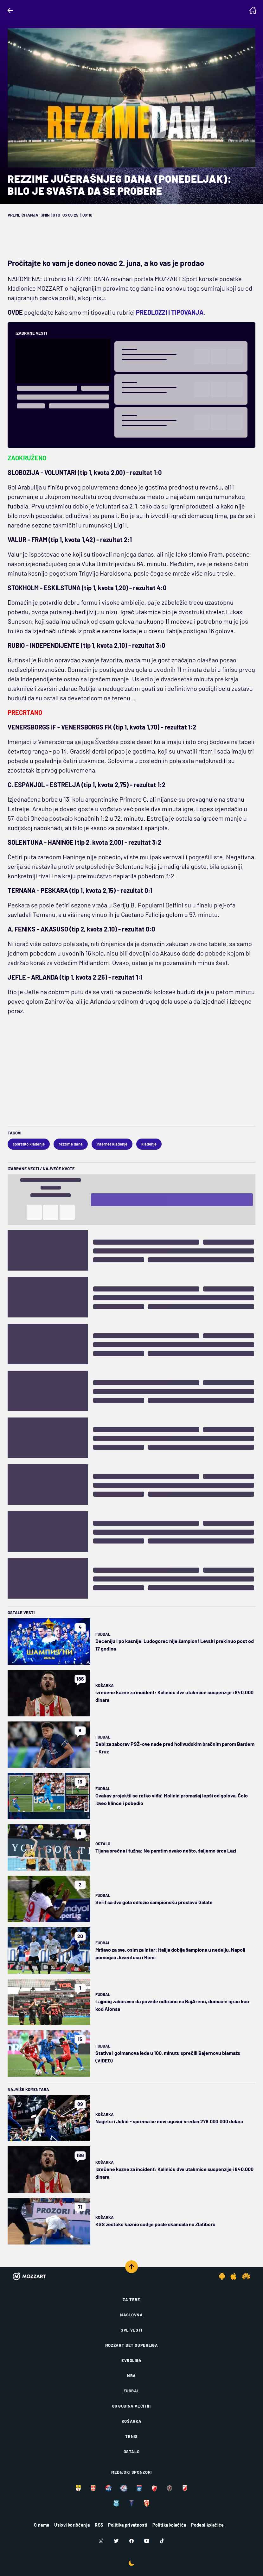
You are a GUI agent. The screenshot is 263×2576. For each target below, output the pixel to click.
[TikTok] (162, 2541)
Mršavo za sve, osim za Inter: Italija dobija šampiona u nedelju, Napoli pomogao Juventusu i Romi (170, 1953)
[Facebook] (131, 2541)
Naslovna (131, 2314)
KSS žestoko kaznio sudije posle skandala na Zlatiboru (155, 2224)
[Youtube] (147, 2541)
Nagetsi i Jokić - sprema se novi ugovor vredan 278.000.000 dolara (169, 2121)
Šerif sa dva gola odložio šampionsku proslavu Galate (154, 1902)
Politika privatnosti (127, 2525)
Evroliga (131, 2360)
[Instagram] (101, 2541)
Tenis (131, 2436)
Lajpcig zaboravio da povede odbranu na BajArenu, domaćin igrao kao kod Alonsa (172, 2005)
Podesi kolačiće (207, 2525)
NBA (131, 2375)
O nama (41, 2525)
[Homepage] (253, 10)
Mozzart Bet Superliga (131, 2345)
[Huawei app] (246, 2276)
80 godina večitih (131, 2406)
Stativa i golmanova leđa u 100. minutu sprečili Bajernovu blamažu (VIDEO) (168, 2056)
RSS (99, 2525)
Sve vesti (131, 2330)
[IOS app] (233, 2276)
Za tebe (131, 2299)
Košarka (104, 1685)
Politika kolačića (169, 2525)
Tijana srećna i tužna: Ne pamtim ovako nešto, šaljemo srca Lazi (165, 1850)
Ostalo (102, 1843)
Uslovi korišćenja (72, 2525)
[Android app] (222, 2276)
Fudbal (102, 1634)
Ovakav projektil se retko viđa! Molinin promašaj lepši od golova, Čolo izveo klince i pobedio (171, 1799)
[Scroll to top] (131, 2266)
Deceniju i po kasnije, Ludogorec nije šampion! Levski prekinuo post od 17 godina (174, 1644)
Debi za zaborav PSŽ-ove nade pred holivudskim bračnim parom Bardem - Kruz (174, 1747)
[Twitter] (116, 2541)
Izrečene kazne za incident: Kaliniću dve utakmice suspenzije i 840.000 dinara (174, 1696)
